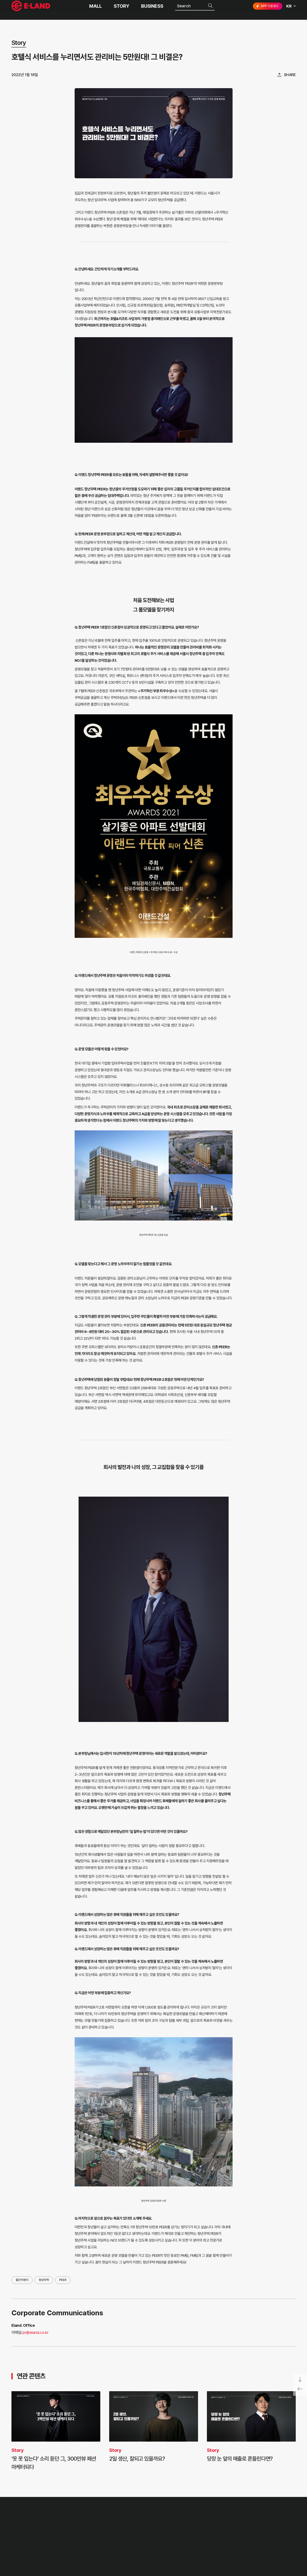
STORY (121, 10)
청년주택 (44, 2280)
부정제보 (174, 2529)
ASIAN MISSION (87, 2547)
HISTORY (80, 2529)
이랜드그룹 (31, 10)
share (290, 75)
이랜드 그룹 (31, 2520)
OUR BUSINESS (87, 2538)
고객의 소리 (177, 2519)
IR (130, 2529)
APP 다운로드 (267, 10)
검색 (211, 9)
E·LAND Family (244, 2521)
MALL (95, 10)
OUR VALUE (83, 2519)
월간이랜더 (22, 2280)
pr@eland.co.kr (35, 2332)
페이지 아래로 (300, 2379)
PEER (62, 2280)
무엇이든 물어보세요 (185, 2538)
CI (73, 2556)
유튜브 (279, 2535)
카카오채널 (292, 2535)
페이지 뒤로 (300, 2390)
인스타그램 (254, 2535)
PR (131, 2519)
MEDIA (135, 2547)
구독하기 (256, 2542)
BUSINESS (152, 10)
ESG (132, 2538)
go (289, 2521)
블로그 (266, 2535)
